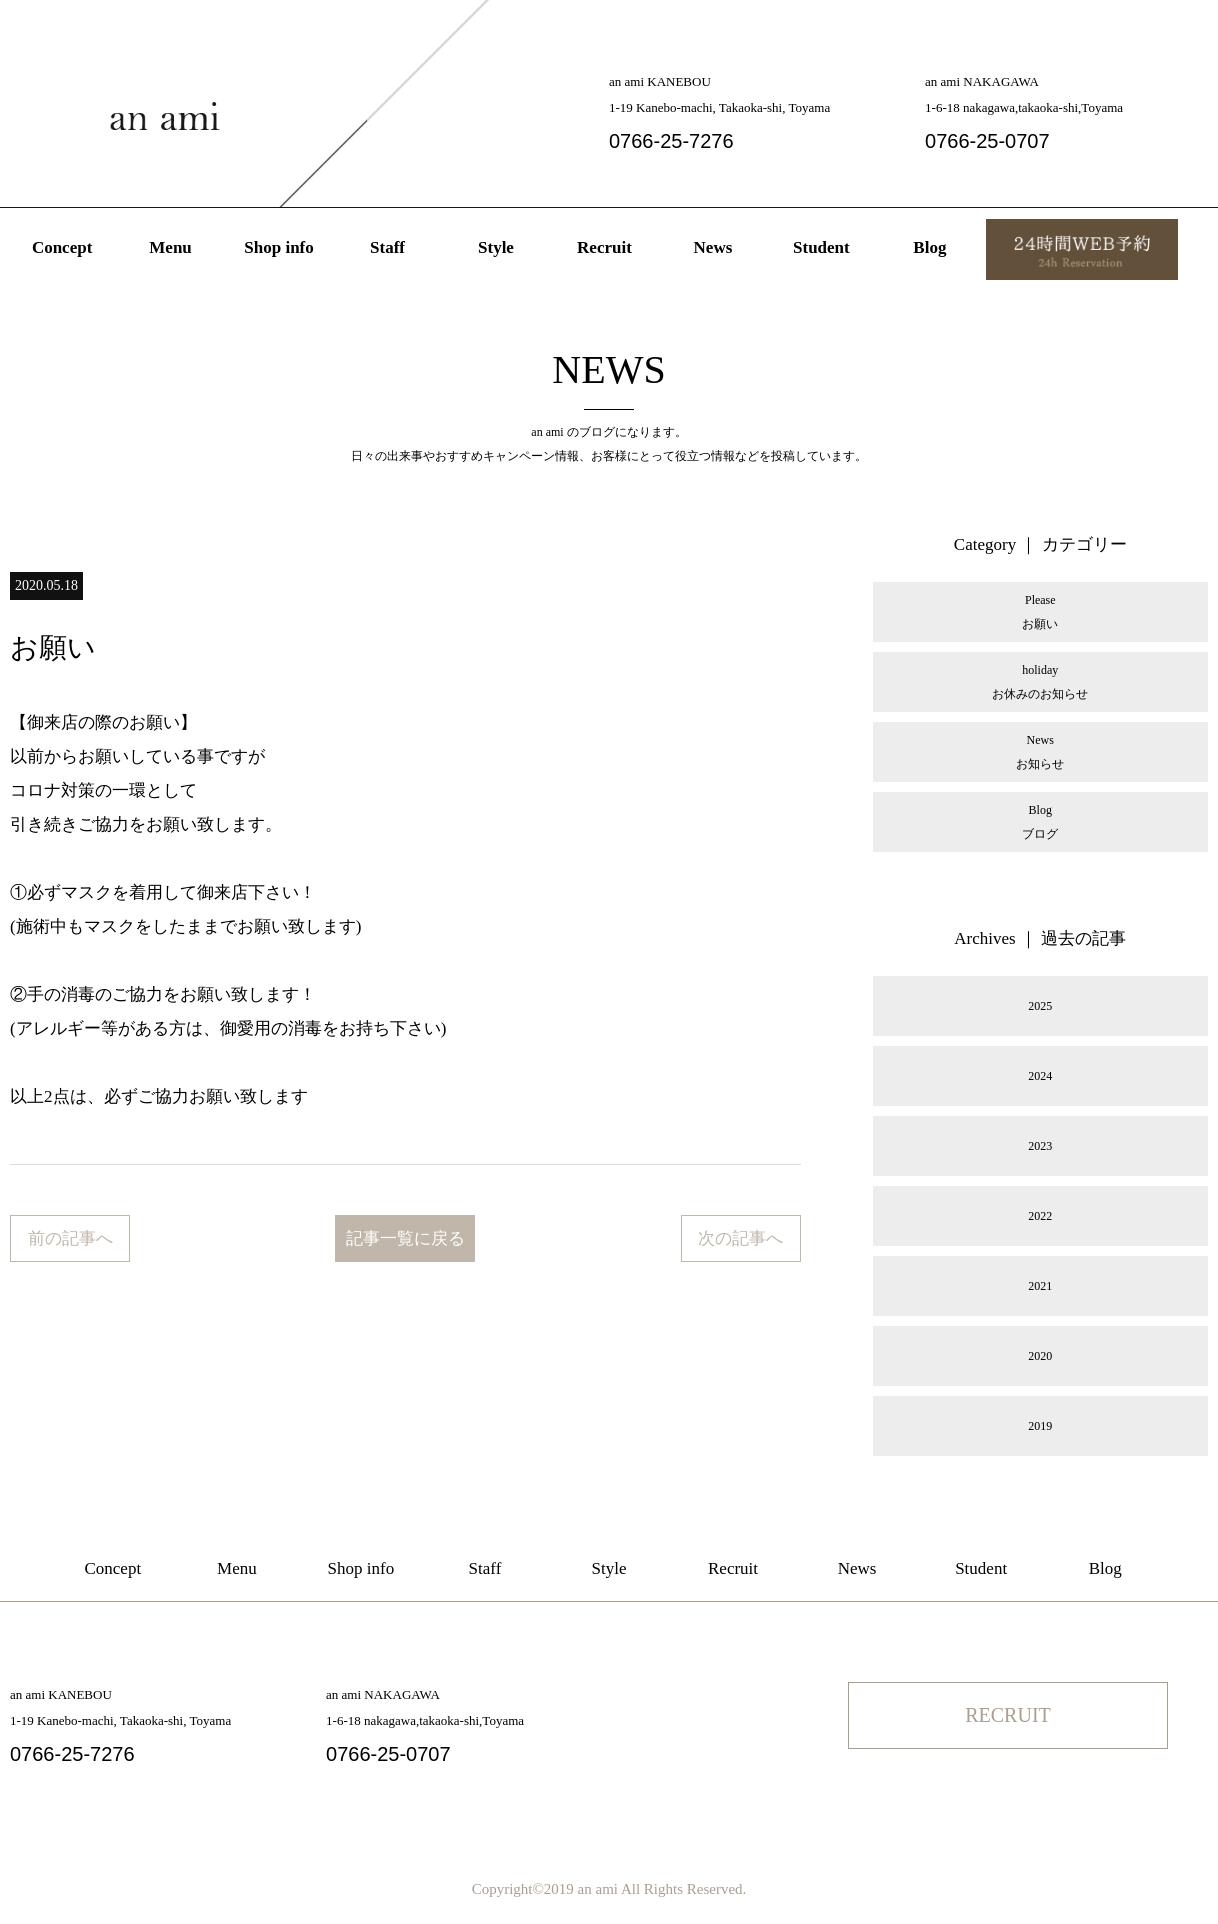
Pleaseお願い (1040, 612)
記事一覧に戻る (405, 1238)
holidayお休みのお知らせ (1040, 682)
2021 (1040, 1286)
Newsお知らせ (1040, 752)
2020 (1040, 1356)
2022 (1040, 1216)
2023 (1040, 1146)
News (713, 247)
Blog (929, 247)
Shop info (278, 247)
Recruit (604, 247)
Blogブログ (1040, 822)
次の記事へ (740, 1238)
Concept (62, 247)
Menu (170, 247)
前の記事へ (70, 1238)
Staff (387, 247)
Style (496, 247)
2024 (1040, 1076)
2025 (1040, 1006)
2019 (1040, 1426)
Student (821, 247)
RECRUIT (1008, 1715)
